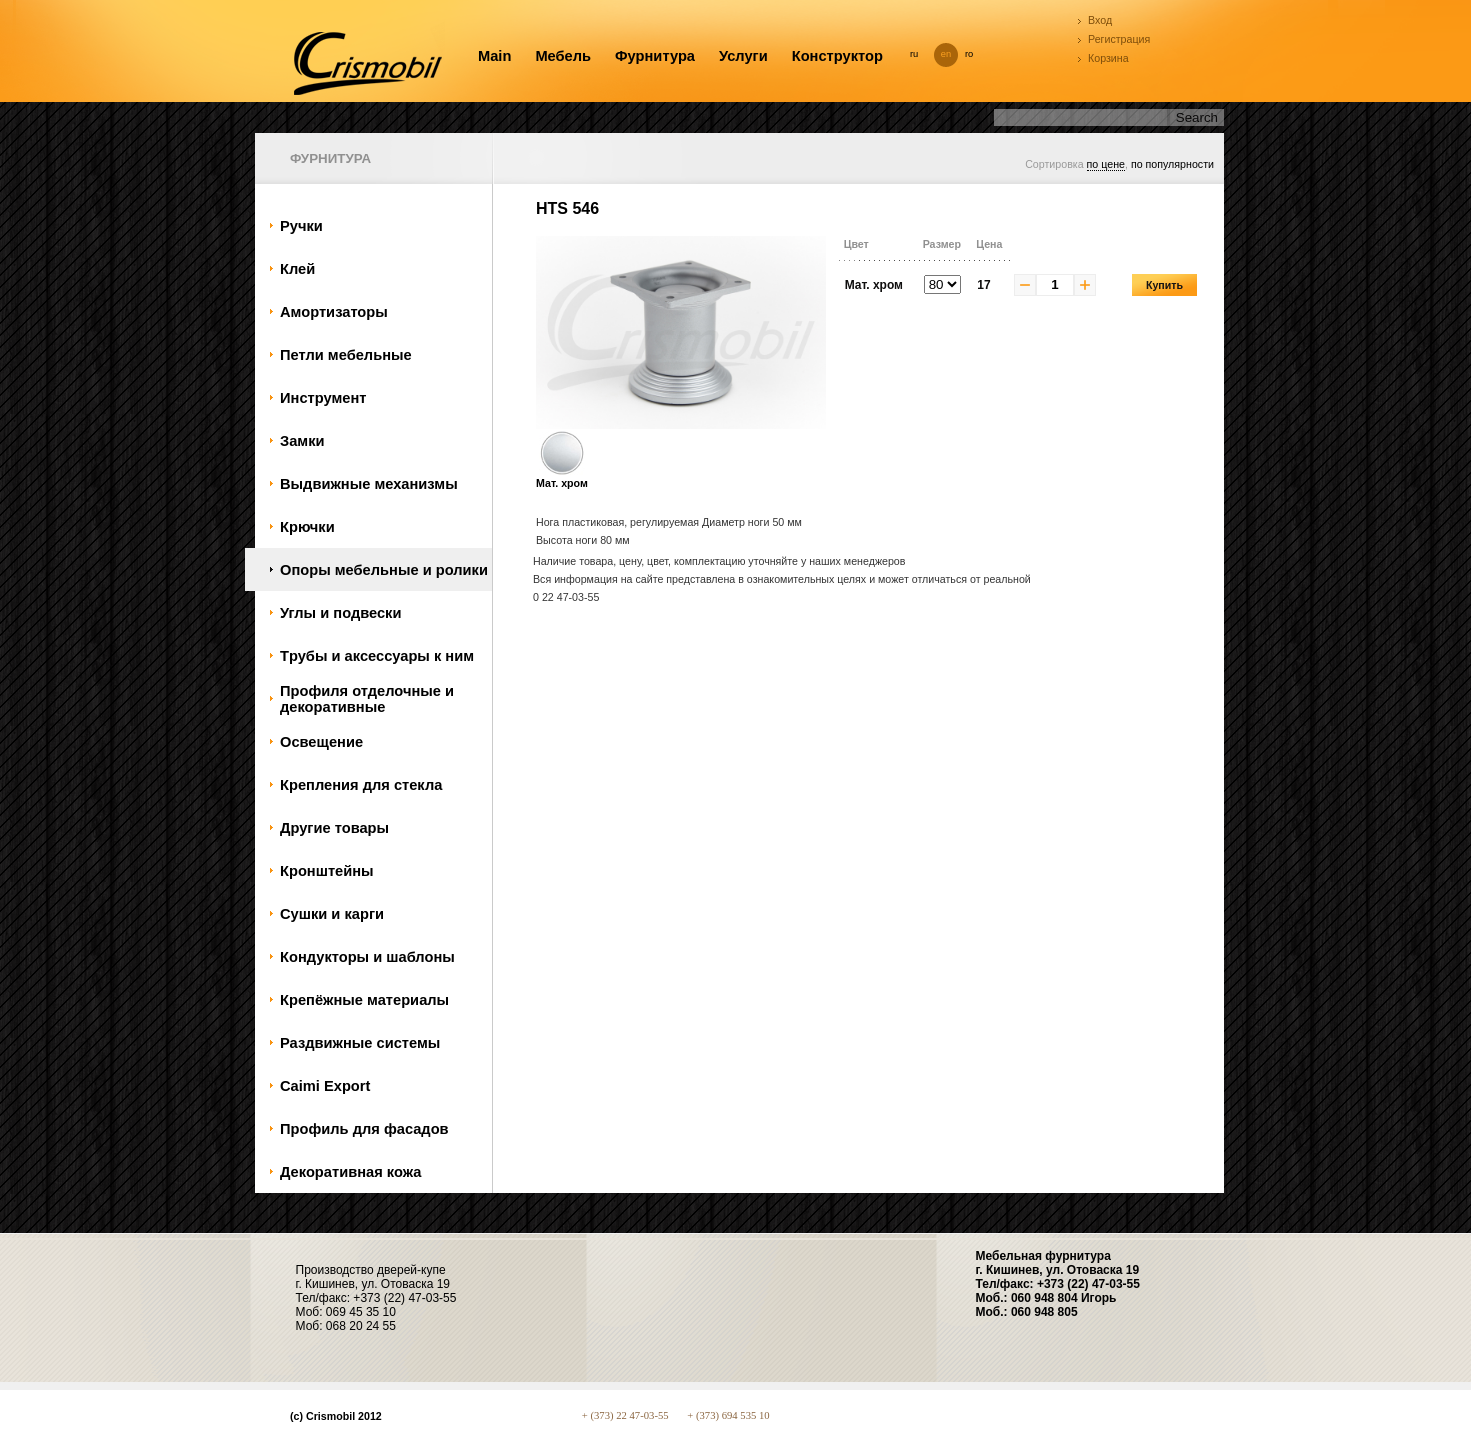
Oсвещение (321, 742)
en (946, 54)
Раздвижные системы (360, 1043)
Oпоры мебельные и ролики (384, 570)
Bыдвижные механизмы (369, 484)
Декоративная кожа (350, 1172)
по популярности (1172, 164)
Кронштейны (327, 871)
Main (494, 56)
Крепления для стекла (361, 785)
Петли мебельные (346, 355)
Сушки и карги (332, 914)
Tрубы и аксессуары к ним (377, 656)
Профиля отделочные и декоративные (367, 699)
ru (914, 54)
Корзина (1108, 58)
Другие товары (334, 828)
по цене (1106, 164)
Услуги (743, 56)
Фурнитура (655, 56)
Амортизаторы (334, 312)
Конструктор (837, 56)
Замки (302, 441)
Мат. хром (562, 477)
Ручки (301, 226)
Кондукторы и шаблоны (367, 957)
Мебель (563, 56)
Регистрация (1119, 39)
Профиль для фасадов (364, 1129)
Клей (297, 269)
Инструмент (323, 398)
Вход (1100, 20)
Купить (1164, 285)
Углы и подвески (340, 613)
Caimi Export (325, 1086)
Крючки (307, 527)
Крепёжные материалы (364, 1000)
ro (969, 54)
